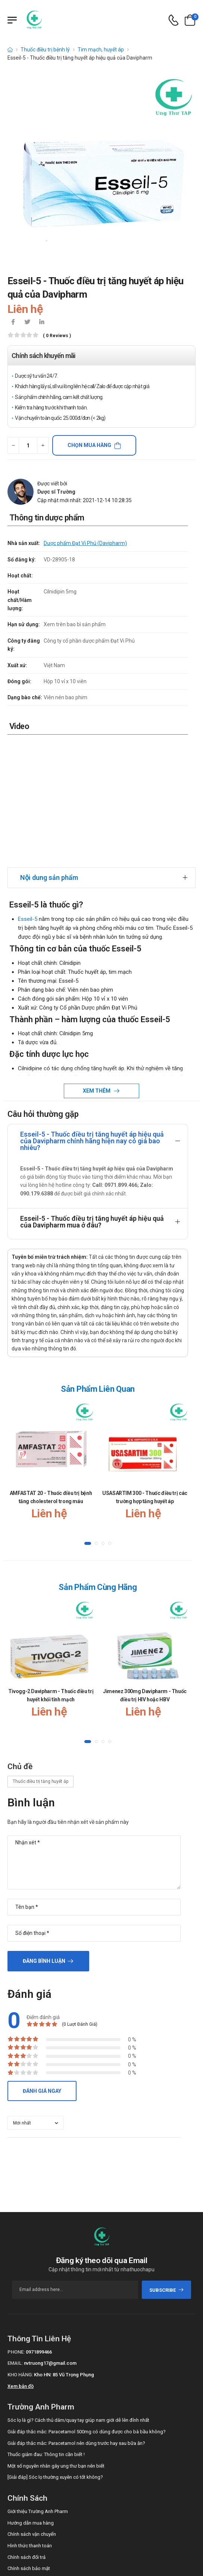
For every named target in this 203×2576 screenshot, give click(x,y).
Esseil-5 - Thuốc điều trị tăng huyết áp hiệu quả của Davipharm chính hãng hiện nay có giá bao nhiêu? (92, 1017)
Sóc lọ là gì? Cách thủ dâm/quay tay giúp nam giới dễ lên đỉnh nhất (78, 2297)
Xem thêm (97, 967)
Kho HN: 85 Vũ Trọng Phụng (64, 2251)
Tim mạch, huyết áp (101, 50)
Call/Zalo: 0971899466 (31, 2483)
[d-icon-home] (10, 50)
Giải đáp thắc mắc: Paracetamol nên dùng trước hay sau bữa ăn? (76, 2319)
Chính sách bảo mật (28, 2445)
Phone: (16, 2228)
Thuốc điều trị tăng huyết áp (40, 1658)
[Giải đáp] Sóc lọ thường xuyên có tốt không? (55, 2354)
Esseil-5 (27, 795)
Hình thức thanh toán (29, 2422)
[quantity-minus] (13, 445)
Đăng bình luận (44, 1837)
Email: (15, 2240)
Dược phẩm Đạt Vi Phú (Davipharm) (85, 543)
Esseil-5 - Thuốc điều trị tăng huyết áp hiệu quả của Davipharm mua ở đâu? (92, 1098)
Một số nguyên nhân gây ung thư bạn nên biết (55, 2342)
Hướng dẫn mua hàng (30, 2399)
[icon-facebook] (13, 322)
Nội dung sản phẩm (49, 754)
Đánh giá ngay (42, 1967)
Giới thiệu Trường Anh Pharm (37, 2388)
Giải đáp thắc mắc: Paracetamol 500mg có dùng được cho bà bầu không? (86, 2308)
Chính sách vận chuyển (31, 2411)
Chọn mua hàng (89, 445)
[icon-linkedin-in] (41, 322)
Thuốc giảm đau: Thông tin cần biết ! (46, 2331)
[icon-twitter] (27, 322)
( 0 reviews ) (57, 335)
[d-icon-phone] (173, 20)
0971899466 (39, 2228)
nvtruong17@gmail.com (50, 2240)
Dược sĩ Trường (56, 492)
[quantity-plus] (43, 445)
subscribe (166, 2166)
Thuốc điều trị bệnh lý (45, 50)
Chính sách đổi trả (26, 2433)
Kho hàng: (20, 2251)
